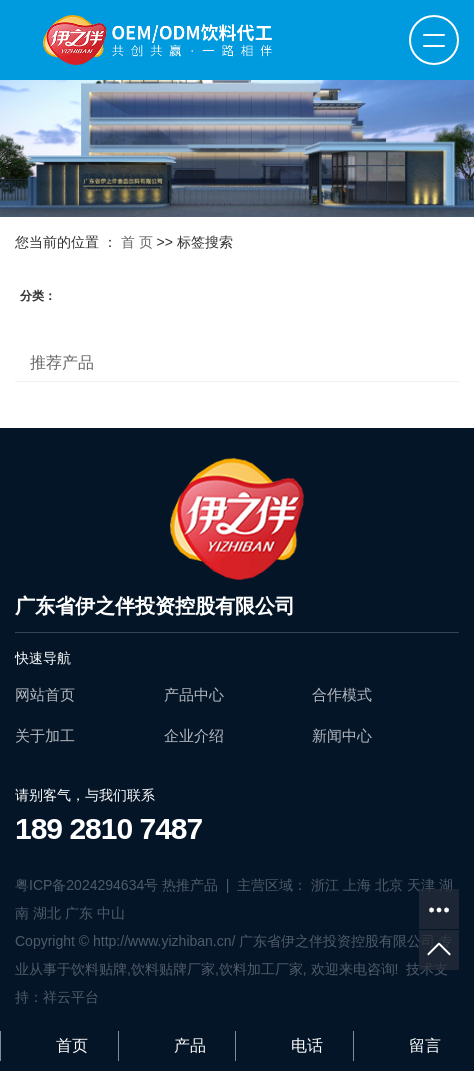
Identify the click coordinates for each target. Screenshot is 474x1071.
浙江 (325, 885)
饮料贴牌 (99, 969)
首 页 (137, 242)
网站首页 (45, 694)
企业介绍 (194, 735)
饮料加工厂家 (261, 969)
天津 (421, 885)
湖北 (47, 913)
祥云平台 (71, 997)
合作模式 (342, 694)
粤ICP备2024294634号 (86, 885)
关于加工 (45, 735)
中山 (111, 913)
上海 (357, 885)
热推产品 (190, 885)
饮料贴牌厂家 (173, 969)
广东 (79, 913)
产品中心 (194, 694)
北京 (389, 885)
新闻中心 (342, 735)
